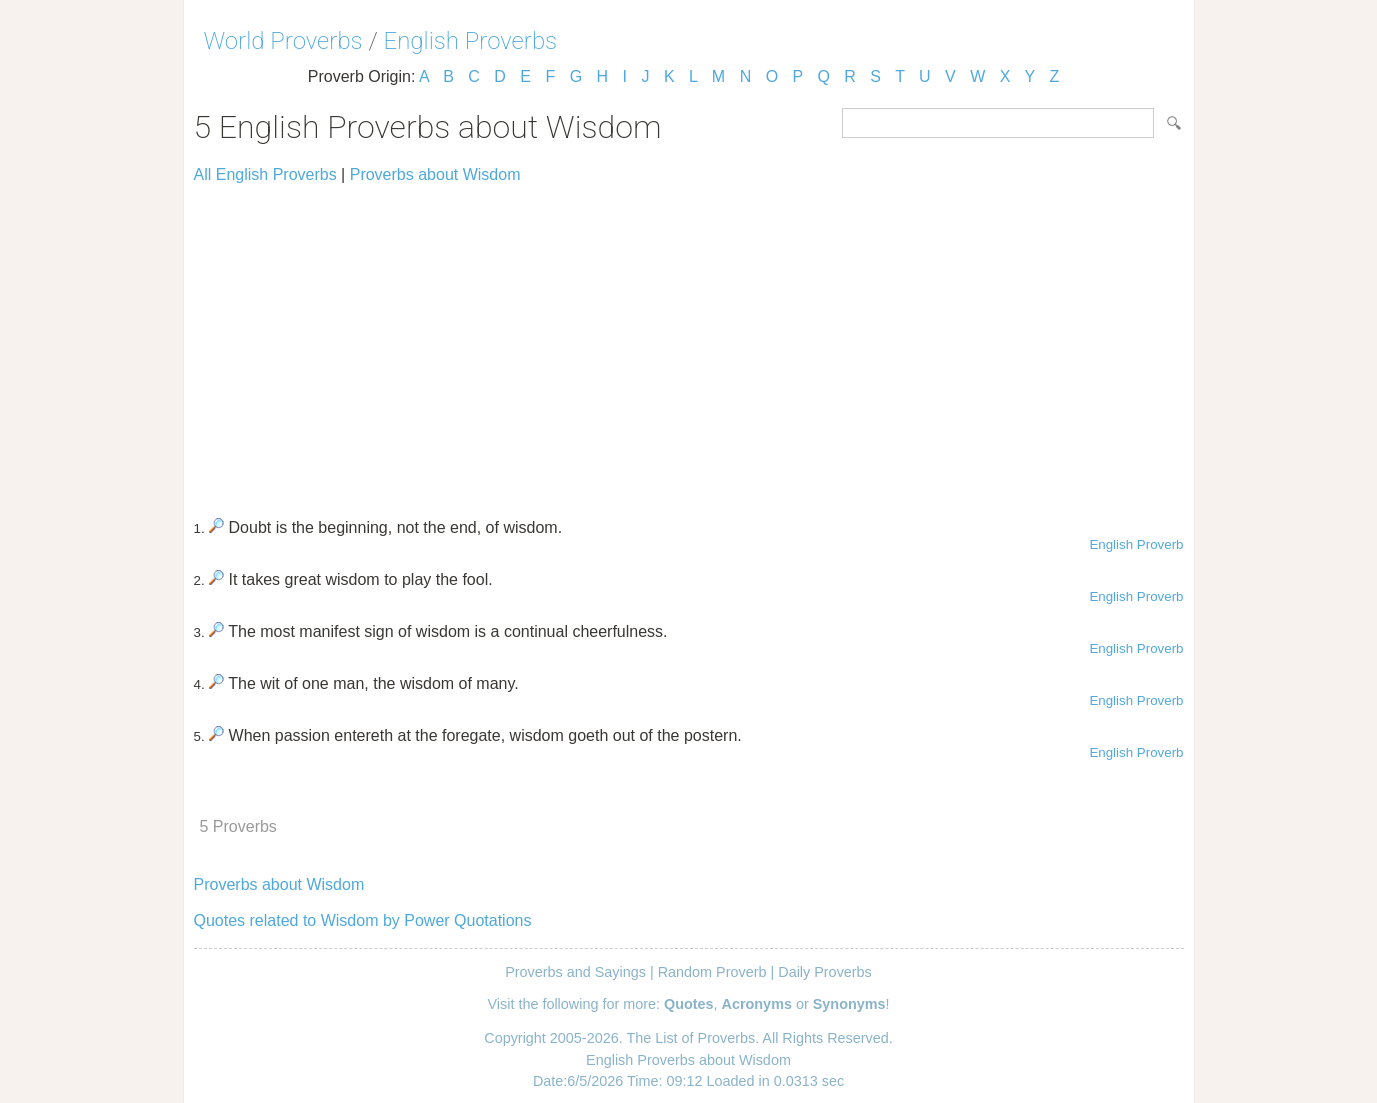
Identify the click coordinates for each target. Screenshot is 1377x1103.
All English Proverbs (265, 174)
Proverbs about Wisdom (435, 174)
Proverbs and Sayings (575, 972)
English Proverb (1136, 544)
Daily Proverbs (825, 972)
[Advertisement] (689, 342)
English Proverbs (471, 41)
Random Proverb (712, 972)
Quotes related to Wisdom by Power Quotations (363, 920)
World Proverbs (283, 41)
